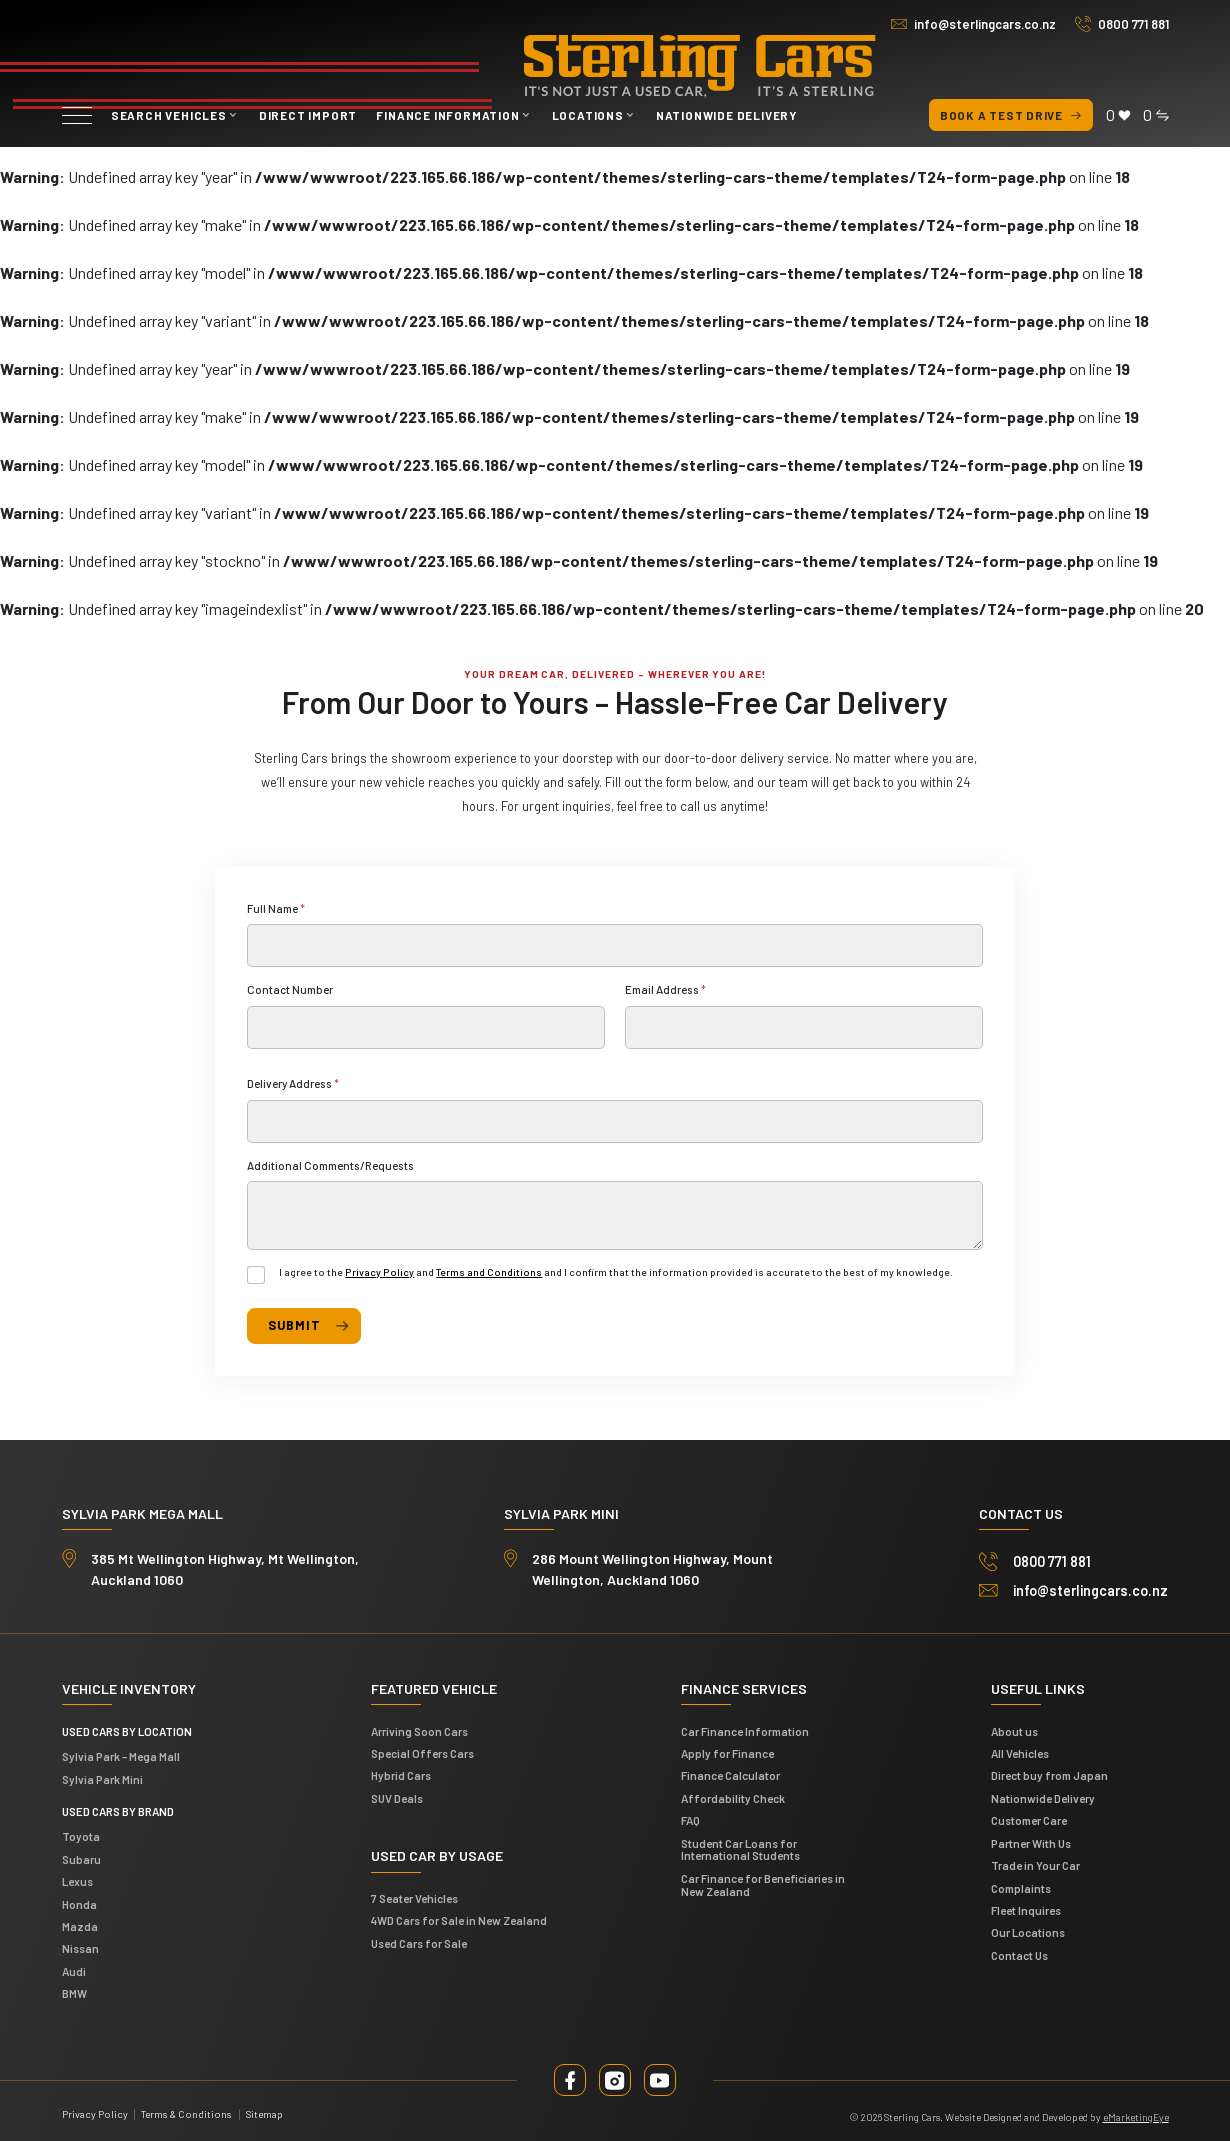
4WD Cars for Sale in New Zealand (459, 1916)
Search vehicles (169, 115)
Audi (74, 1967)
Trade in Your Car (1035, 1861)
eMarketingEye (1136, 2113)
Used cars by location (127, 1726)
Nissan (80, 1944)
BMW (74, 1989)
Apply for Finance (727, 1749)
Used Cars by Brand (118, 1806)
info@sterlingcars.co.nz (985, 24)
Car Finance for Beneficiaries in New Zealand (763, 1880)
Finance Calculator (730, 1771)
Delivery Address (293, 1083)
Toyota (81, 1832)
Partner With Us (1031, 1838)
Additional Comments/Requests (330, 1165)
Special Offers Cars (422, 1749)
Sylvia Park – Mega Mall (121, 1752)
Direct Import (308, 115)
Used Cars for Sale (419, 1939)
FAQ (690, 1816)
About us (1014, 1726)
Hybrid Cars (401, 1771)
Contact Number (290, 989)
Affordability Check (733, 1794)
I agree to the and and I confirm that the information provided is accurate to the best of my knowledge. (616, 1272)
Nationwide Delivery (726, 115)
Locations (588, 115)
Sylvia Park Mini (102, 1774)
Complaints (1021, 1883)
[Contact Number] (426, 1027)
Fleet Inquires (1026, 1906)
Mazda (80, 1922)
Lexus (77, 1877)
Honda (79, 1899)
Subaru (81, 1854)
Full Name (276, 908)
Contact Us (1019, 1950)
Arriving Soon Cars (419, 1726)
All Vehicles (1020, 1749)
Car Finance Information (745, 1726)
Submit (292, 1323)
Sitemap (264, 2110)
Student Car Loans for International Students (740, 1844)
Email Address (665, 989)
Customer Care (1029, 1816)
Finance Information (447, 115)
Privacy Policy (379, 1272)
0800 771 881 (1133, 24)
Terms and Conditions (489, 1272)
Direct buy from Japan (1049, 1771)
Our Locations (1028, 1928)
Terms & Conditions (186, 2110)
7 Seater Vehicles (414, 1894)
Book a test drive (1011, 115)
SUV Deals (397, 1794)
